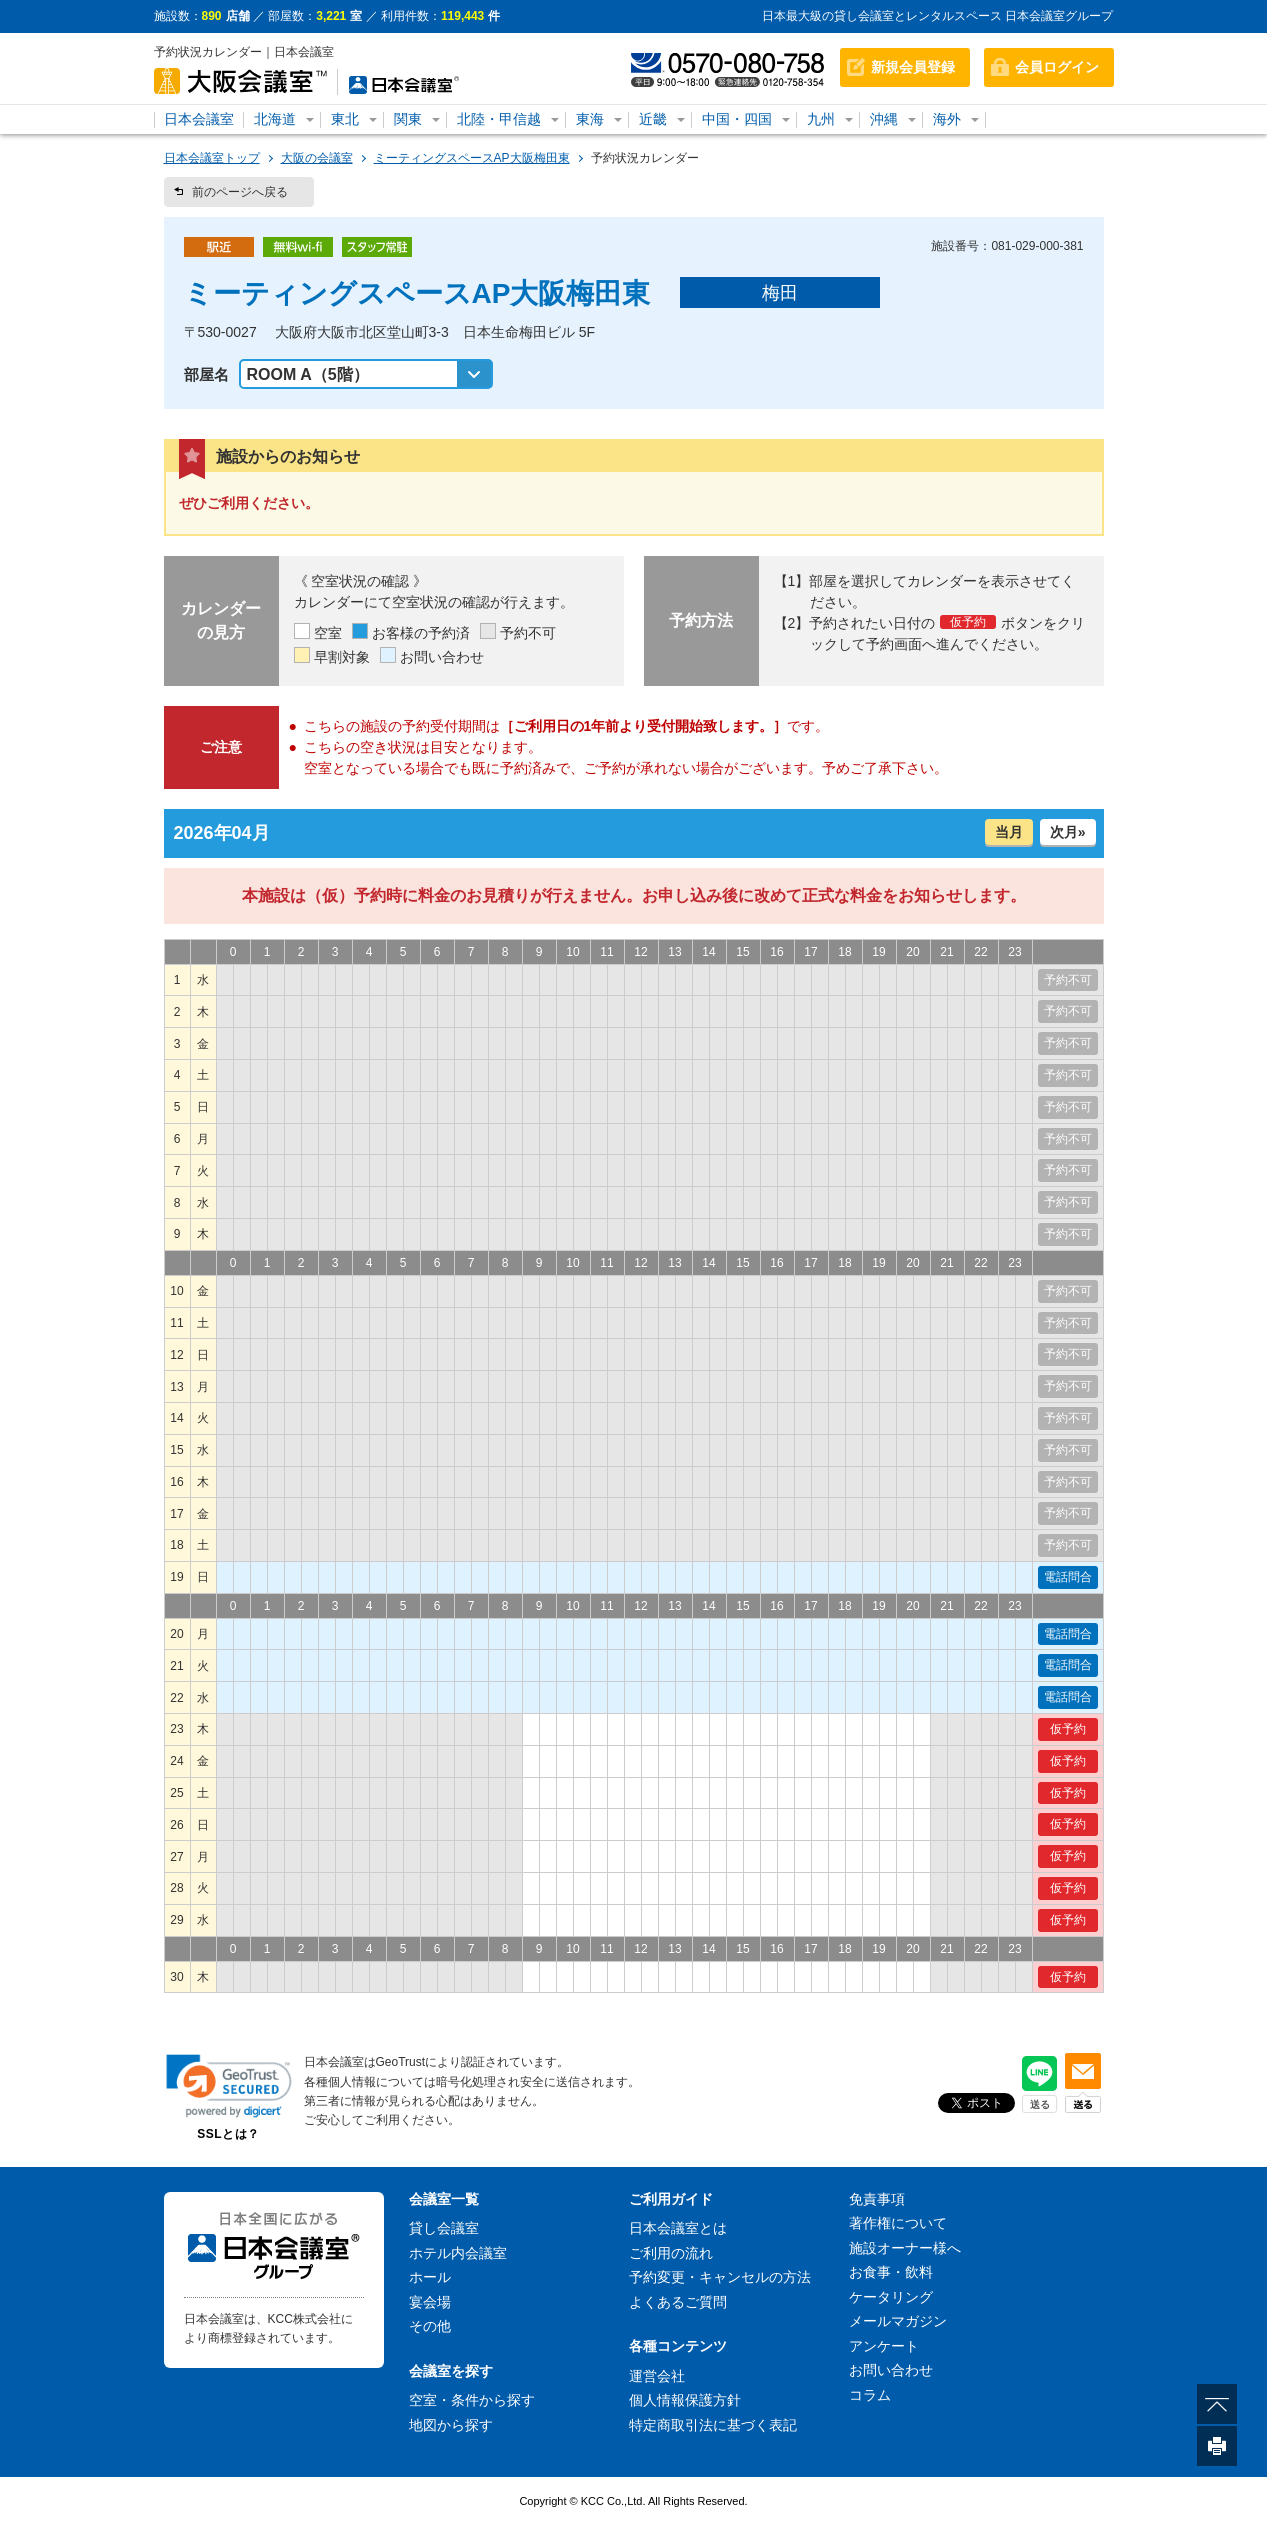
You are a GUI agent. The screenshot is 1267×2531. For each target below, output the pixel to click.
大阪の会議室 (317, 158)
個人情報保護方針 (685, 2400)
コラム (870, 2395)
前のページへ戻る (240, 192)
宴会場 (430, 2302)
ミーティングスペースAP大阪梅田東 (472, 158)
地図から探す (451, 2425)
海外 (947, 119)
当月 (1009, 832)
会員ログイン (1057, 67)
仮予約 (1068, 1729)
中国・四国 (737, 119)
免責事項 (877, 2199)
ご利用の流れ (671, 2253)
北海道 (275, 119)
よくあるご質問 (678, 2302)
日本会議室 (199, 119)
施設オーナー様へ (905, 2248)
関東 (408, 119)
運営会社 (657, 2376)
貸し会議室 (444, 2228)
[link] (229, 2085)
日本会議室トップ (212, 158)
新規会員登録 (913, 67)
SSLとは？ (228, 2134)
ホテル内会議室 (458, 2253)
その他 (430, 2326)
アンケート (884, 2346)
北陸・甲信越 (499, 119)
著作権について (898, 2223)
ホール (430, 2277)
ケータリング (891, 2297)
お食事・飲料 (891, 2272)
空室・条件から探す (472, 2400)
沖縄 (884, 119)
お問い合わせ (891, 2370)
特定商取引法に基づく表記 (713, 2425)
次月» (1068, 832)
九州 (821, 119)
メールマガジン (898, 2321)
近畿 (653, 119)
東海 (590, 119)
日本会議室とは (678, 2228)
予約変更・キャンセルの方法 (720, 2277)
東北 (345, 119)
